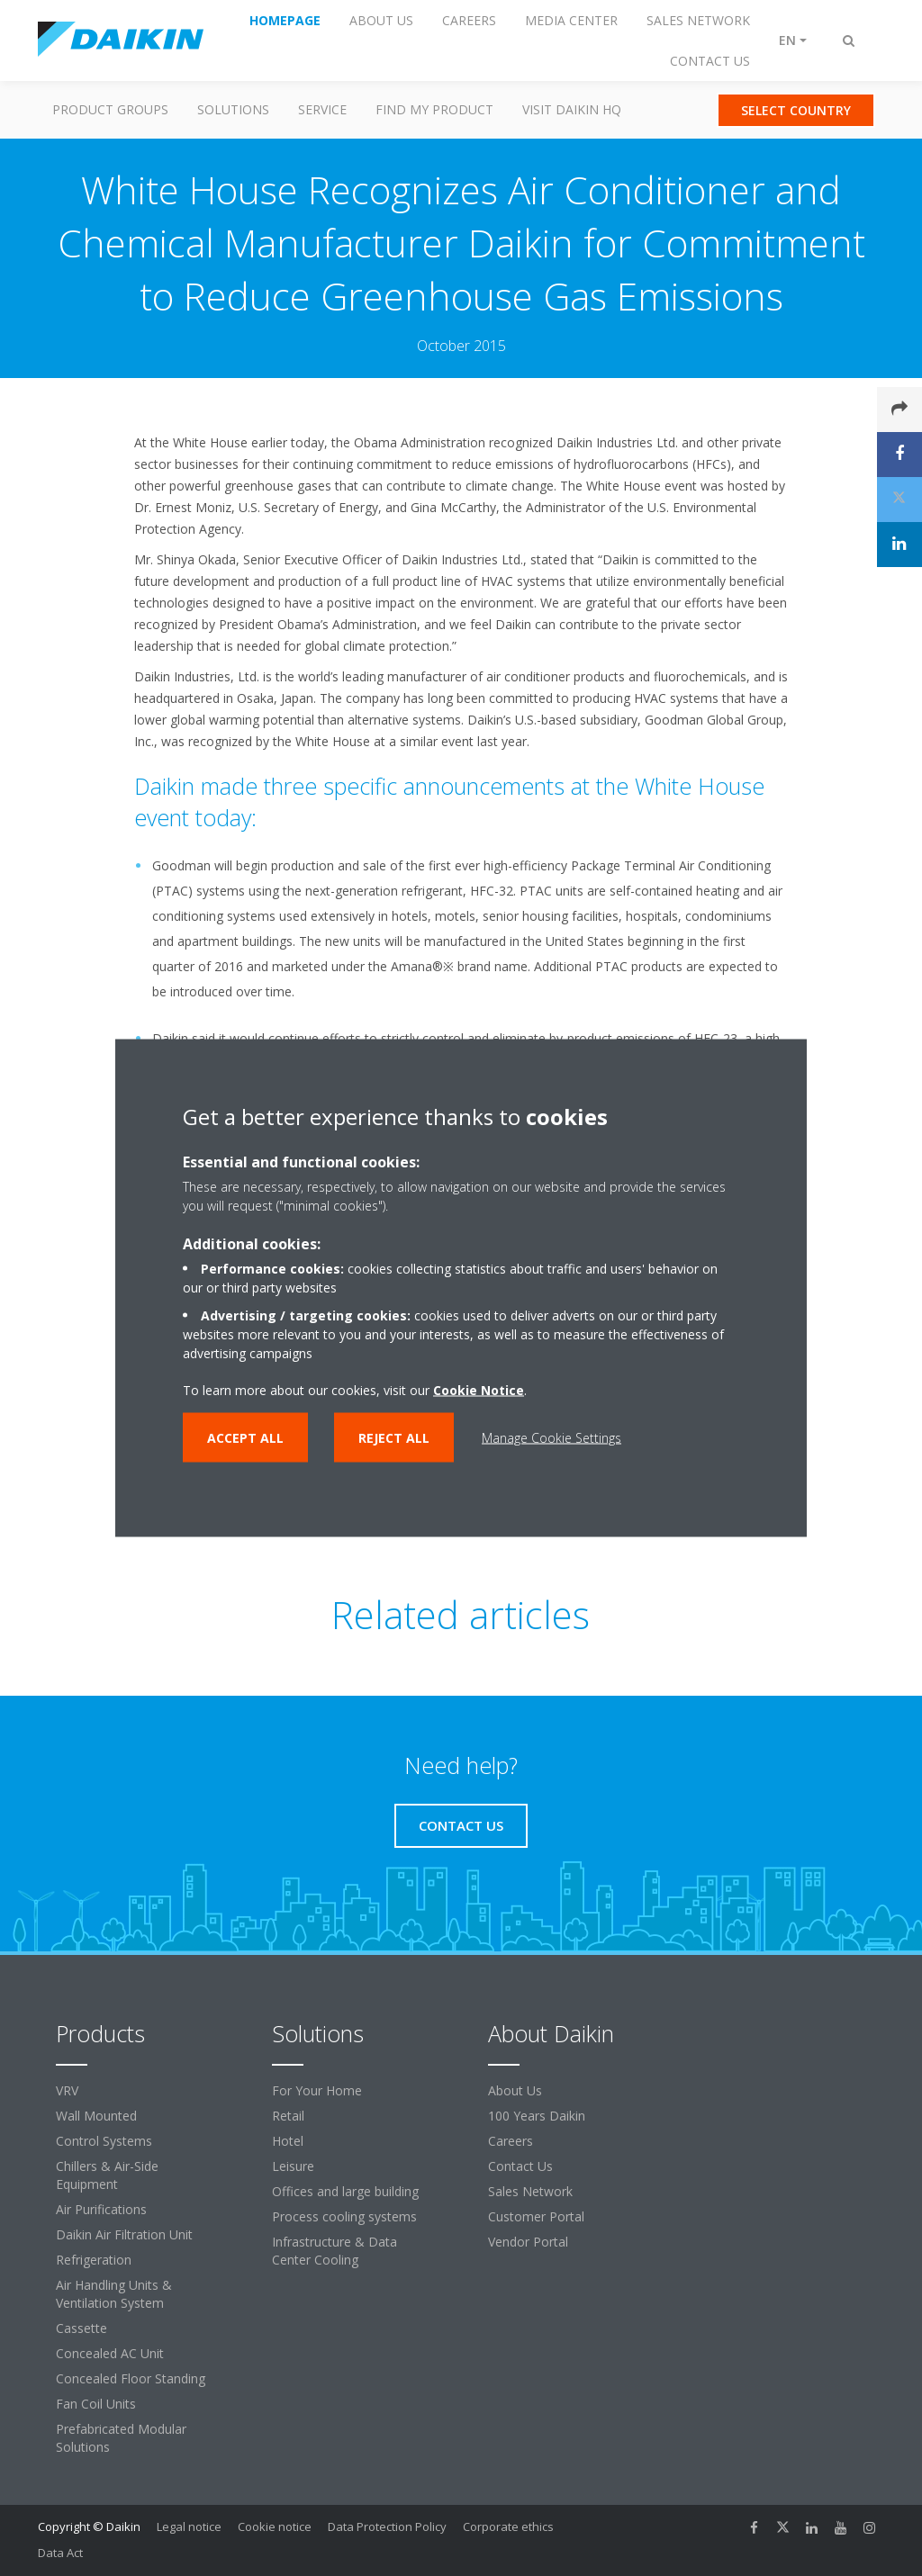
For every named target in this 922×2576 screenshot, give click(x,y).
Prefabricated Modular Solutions (121, 2437)
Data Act (60, 2552)
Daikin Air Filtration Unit (124, 2234)
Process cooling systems (344, 2216)
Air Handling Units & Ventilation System (114, 2293)
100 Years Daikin (536, 2115)
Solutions (233, 109)
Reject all (393, 1437)
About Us (515, 2090)
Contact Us (520, 2166)
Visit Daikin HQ (571, 109)
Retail (288, 2115)
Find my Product (434, 109)
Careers (510, 2140)
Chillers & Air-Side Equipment (107, 2175)
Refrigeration (93, 2259)
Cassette (81, 2328)
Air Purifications (101, 2209)
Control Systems (104, 2140)
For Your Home (317, 2090)
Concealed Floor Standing (130, 2378)
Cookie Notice (478, 1390)
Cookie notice (275, 2526)
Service (322, 109)
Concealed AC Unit (110, 2353)
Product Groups (110, 109)
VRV (67, 2090)
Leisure (293, 2166)
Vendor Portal (528, 2241)
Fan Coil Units (96, 2403)
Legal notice (189, 2526)
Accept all (245, 1437)
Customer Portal (536, 2216)
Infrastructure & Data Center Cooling (334, 2250)
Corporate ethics (508, 2526)
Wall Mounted (96, 2115)
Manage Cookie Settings (551, 1437)
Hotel (287, 2140)
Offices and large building (345, 2191)
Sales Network (530, 2191)
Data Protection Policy (387, 2526)
